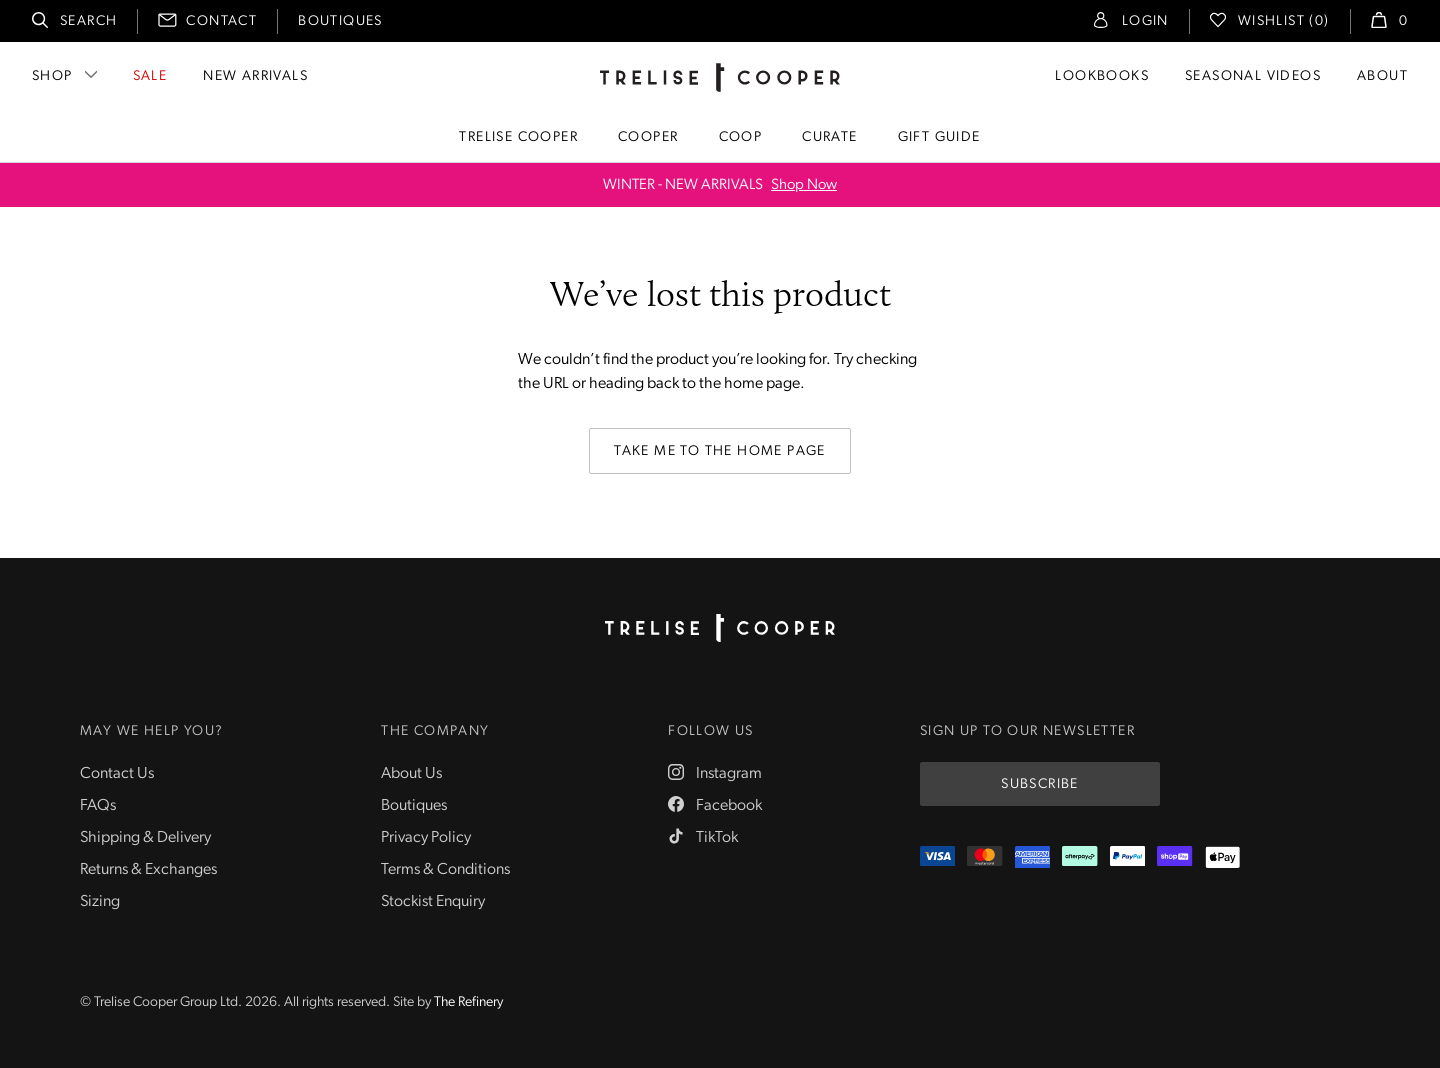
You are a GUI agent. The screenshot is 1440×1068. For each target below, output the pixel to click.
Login (1145, 21)
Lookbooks (1102, 76)
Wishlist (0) (1284, 21)
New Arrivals (255, 76)
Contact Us (117, 774)
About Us (411, 774)
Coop (741, 137)
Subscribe (1040, 784)
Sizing (100, 902)
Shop (52, 76)
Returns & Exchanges (148, 870)
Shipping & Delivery (145, 838)
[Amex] (1032, 857)
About (1382, 76)
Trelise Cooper (518, 137)
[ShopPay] (1174, 857)
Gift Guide (939, 137)
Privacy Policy (426, 838)
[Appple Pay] (1222, 857)
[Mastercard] (984, 857)
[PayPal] (1127, 857)
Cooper (648, 137)
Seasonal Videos (1253, 76)
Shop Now (804, 185)
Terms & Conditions (445, 870)
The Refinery (468, 1002)
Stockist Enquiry (433, 902)
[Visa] (937, 857)
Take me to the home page (720, 451)
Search (88, 21)
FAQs (98, 806)
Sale (150, 76)
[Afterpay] (1079, 857)
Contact (221, 21)
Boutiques (340, 21)
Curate (829, 137)
